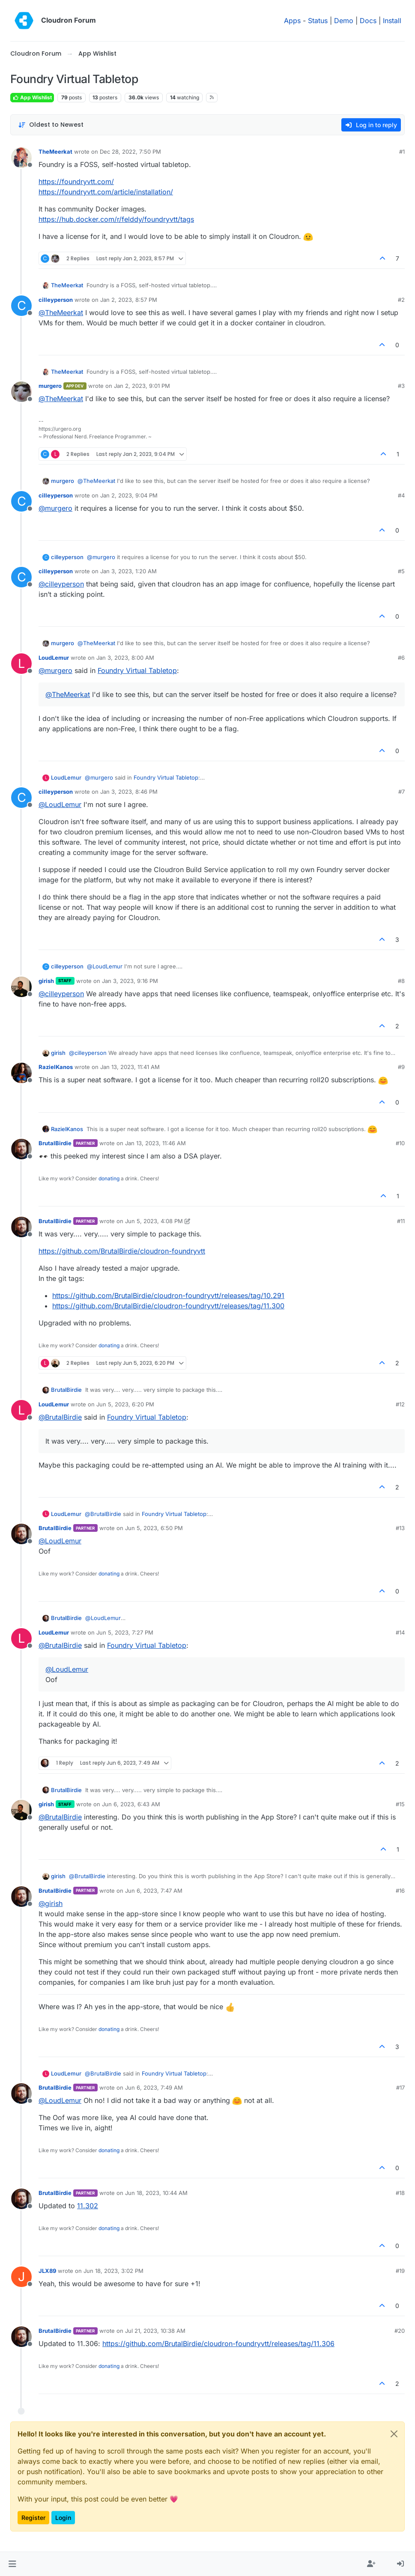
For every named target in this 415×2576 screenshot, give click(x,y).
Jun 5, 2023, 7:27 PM (124, 1632)
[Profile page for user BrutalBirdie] (21, 1149)
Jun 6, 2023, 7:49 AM (154, 2087)
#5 (401, 571)
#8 (401, 980)
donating (109, 1178)
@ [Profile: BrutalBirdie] (60, 1417)
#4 (401, 495)
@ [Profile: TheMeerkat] (61, 312)
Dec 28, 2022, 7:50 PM (130, 151)
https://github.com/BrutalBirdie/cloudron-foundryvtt (122, 1251)
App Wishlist (32, 97)
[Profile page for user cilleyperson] (21, 305)
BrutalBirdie (55, 1143)
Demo (343, 20)
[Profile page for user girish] (21, 987)
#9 (401, 1066)
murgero (50, 385)
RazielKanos (56, 1066)
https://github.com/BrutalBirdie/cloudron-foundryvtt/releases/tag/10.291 (168, 1295)
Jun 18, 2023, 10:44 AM (156, 2192)
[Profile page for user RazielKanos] (21, 1073)
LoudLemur (54, 657)
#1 (402, 151)
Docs (368, 20)
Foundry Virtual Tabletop (137, 670)
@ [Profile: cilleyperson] (61, 584)
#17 (400, 2087)
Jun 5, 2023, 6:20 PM (125, 1404)
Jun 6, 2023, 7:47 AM (153, 1890)
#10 (400, 1143)
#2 (401, 299)
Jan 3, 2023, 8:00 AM (125, 657)
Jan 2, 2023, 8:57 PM (128, 299)
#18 (400, 2192)
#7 (401, 791)
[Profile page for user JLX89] (21, 2276)
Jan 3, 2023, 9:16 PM (130, 980)
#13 (400, 1528)
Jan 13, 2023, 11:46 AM (155, 1143)
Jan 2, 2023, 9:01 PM (142, 385)
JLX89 (47, 2270)
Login (63, 2517)
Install (392, 20)
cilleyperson (56, 299)
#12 (400, 1404)
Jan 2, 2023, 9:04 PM (129, 495)
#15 (400, 1804)
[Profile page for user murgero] (21, 391)
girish (46, 980)
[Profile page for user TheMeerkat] (21, 157)
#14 (400, 1632)
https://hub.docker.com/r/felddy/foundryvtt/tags (116, 219)
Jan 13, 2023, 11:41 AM (130, 1066)
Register (33, 2517)
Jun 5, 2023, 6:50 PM (154, 1528)
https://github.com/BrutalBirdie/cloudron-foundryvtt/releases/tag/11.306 (218, 2343)
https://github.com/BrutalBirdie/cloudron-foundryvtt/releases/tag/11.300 (168, 1305)
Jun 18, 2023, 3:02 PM (113, 2270)
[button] (12, 2564)
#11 (401, 1221)
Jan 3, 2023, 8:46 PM (129, 791)
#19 (400, 2270)
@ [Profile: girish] (51, 1903)
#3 (401, 385)
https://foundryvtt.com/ (76, 181)
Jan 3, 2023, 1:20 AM (128, 571)
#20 (399, 2330)
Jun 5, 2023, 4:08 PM (154, 1221)
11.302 (87, 2205)
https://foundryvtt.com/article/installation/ (106, 192)
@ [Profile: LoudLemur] (60, 804)
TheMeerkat (55, 151)
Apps (292, 20)
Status (318, 20)
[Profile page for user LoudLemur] (21, 663)
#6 (401, 657)
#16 (400, 1890)
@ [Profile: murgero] (55, 508)
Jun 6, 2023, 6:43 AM (131, 1804)
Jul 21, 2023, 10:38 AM (155, 2330)
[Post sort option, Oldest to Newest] (50, 124)
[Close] (394, 2434)
